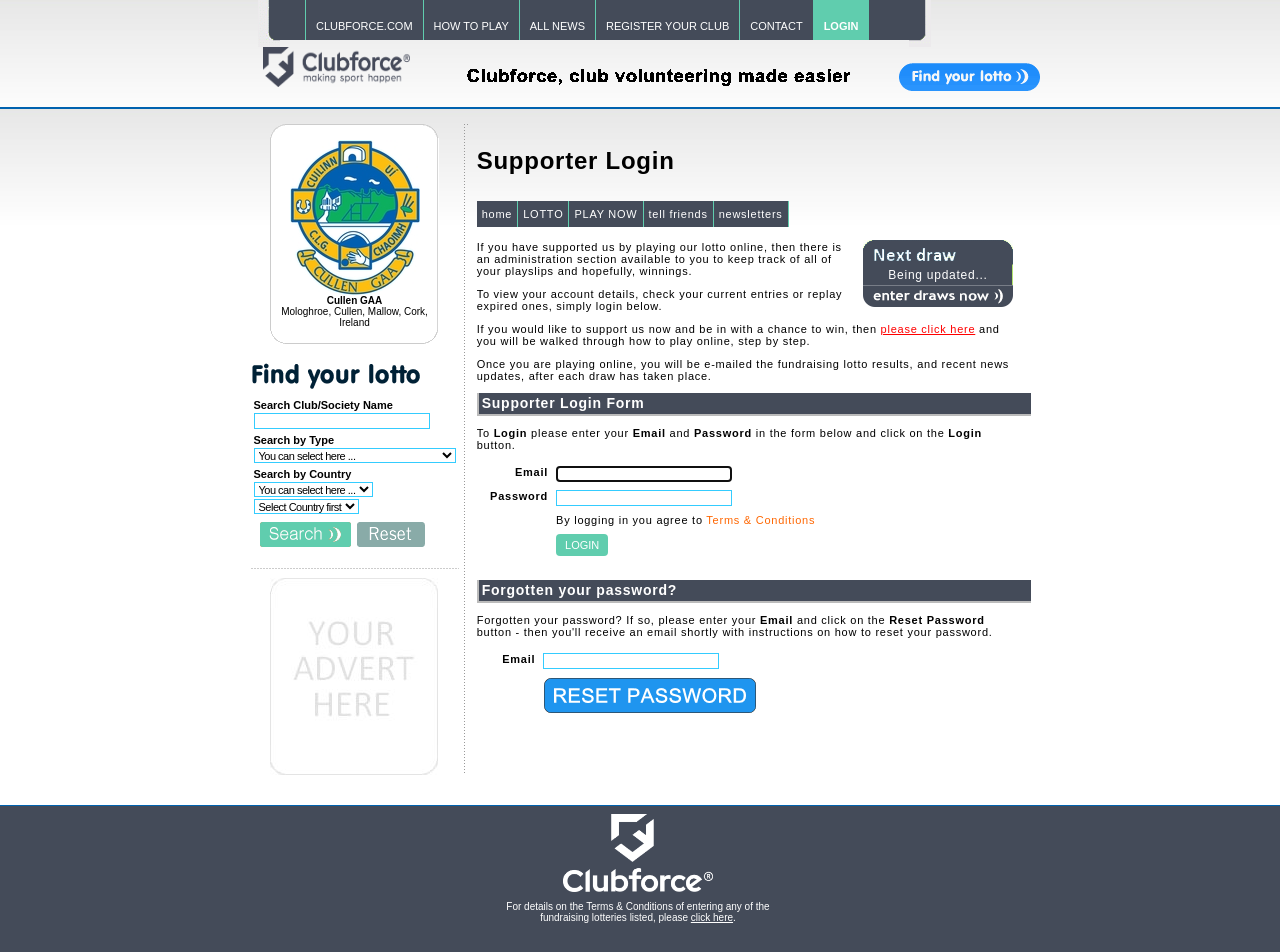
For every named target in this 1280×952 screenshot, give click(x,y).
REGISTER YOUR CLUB (667, 26)
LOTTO (543, 214)
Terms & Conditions (760, 520)
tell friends (678, 214)
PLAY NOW (605, 214)
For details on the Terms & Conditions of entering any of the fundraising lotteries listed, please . (637, 912)
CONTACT (776, 26)
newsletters (751, 214)
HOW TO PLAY (471, 26)
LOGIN (841, 26)
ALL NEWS (557, 26)
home (497, 214)
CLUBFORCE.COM (364, 26)
